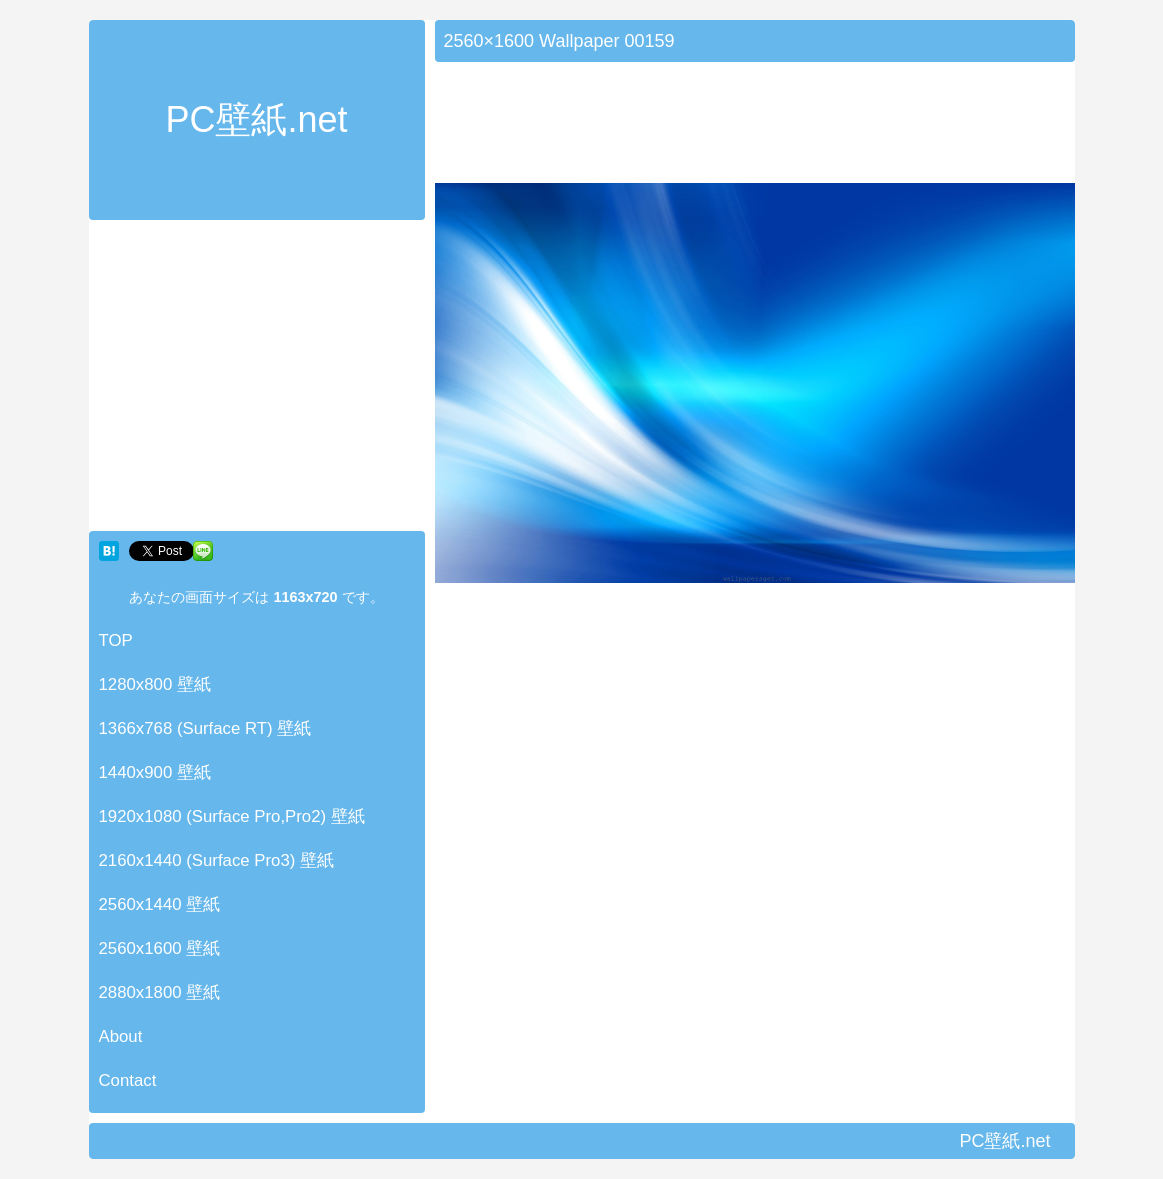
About (121, 1036)
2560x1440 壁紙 (160, 904)
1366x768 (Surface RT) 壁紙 (205, 728)
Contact (128, 1080)
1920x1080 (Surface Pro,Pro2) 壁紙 (232, 816)
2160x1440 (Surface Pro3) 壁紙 (217, 860)
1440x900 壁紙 (155, 772)
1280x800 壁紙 (155, 684)
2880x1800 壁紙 (160, 992)
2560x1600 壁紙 (160, 948)
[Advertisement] (257, 380)
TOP (116, 640)
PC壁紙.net (256, 119)
